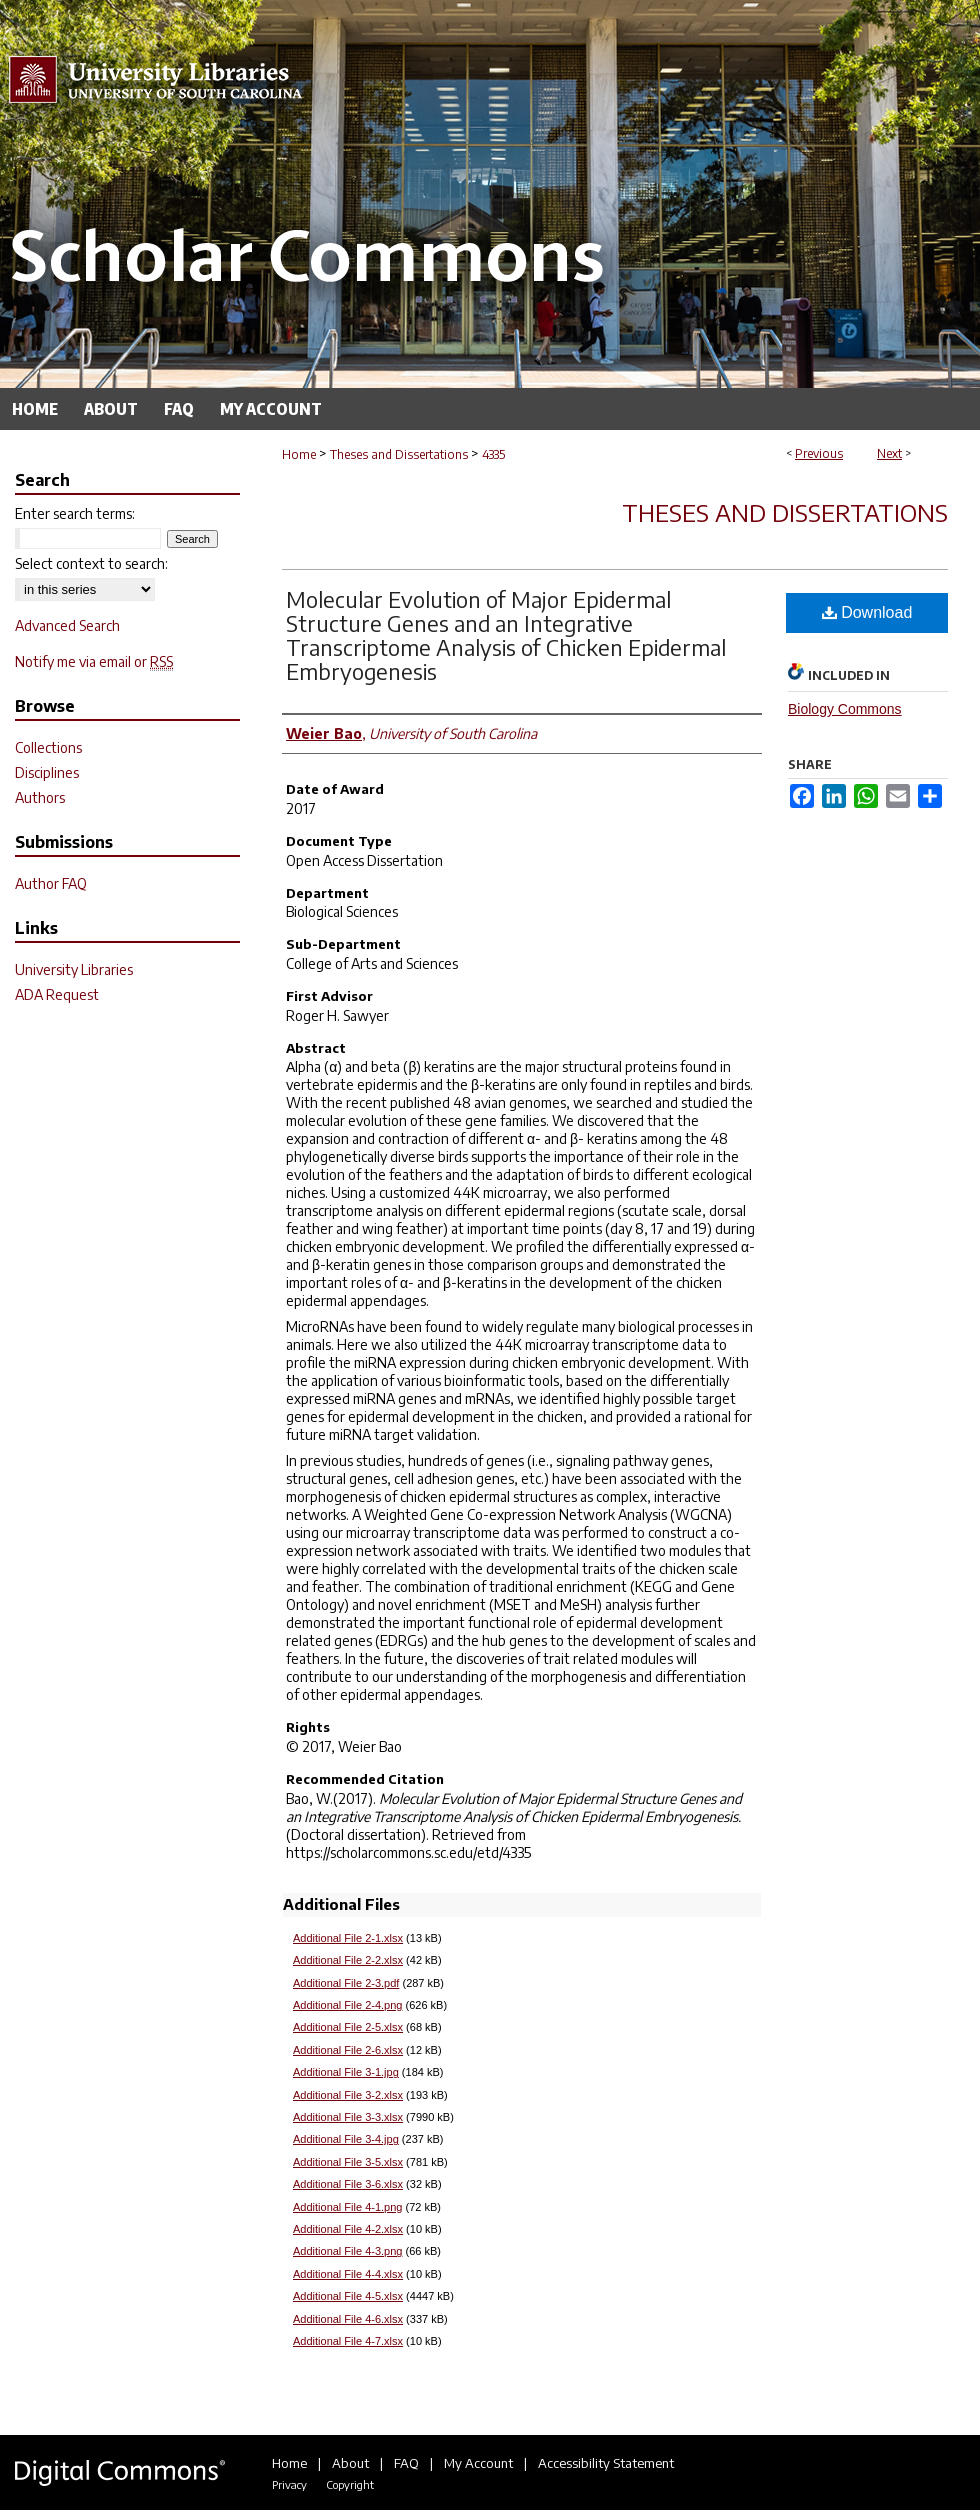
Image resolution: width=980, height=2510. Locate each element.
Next (889, 453)
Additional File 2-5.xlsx (348, 2027)
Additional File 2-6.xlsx (348, 2050)
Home (299, 454)
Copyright (350, 2484)
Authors (40, 797)
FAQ (406, 2463)
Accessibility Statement (606, 2463)
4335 (493, 454)
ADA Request (57, 994)
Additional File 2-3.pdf (346, 1983)
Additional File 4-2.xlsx (348, 2229)
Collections (48, 747)
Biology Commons (845, 709)
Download (867, 612)
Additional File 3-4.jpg (346, 2139)
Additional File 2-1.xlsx (348, 1938)
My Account (478, 2463)
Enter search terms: (75, 513)
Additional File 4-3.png (347, 2251)
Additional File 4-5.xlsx (348, 2296)
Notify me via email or (94, 661)
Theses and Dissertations (399, 454)
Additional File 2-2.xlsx (348, 1960)
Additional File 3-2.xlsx (348, 2095)
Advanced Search (67, 625)
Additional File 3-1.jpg (346, 2072)
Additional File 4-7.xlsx (348, 2341)
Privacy (289, 2484)
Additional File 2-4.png (347, 2005)
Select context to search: (91, 563)
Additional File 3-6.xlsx (348, 2184)
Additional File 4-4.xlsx (348, 2274)
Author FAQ (51, 883)
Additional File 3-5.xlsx (348, 2162)
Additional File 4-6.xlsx (348, 2319)
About (350, 2463)
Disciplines (47, 772)
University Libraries (74, 969)
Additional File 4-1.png (347, 2207)
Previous (819, 453)
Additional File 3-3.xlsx (348, 2117)
